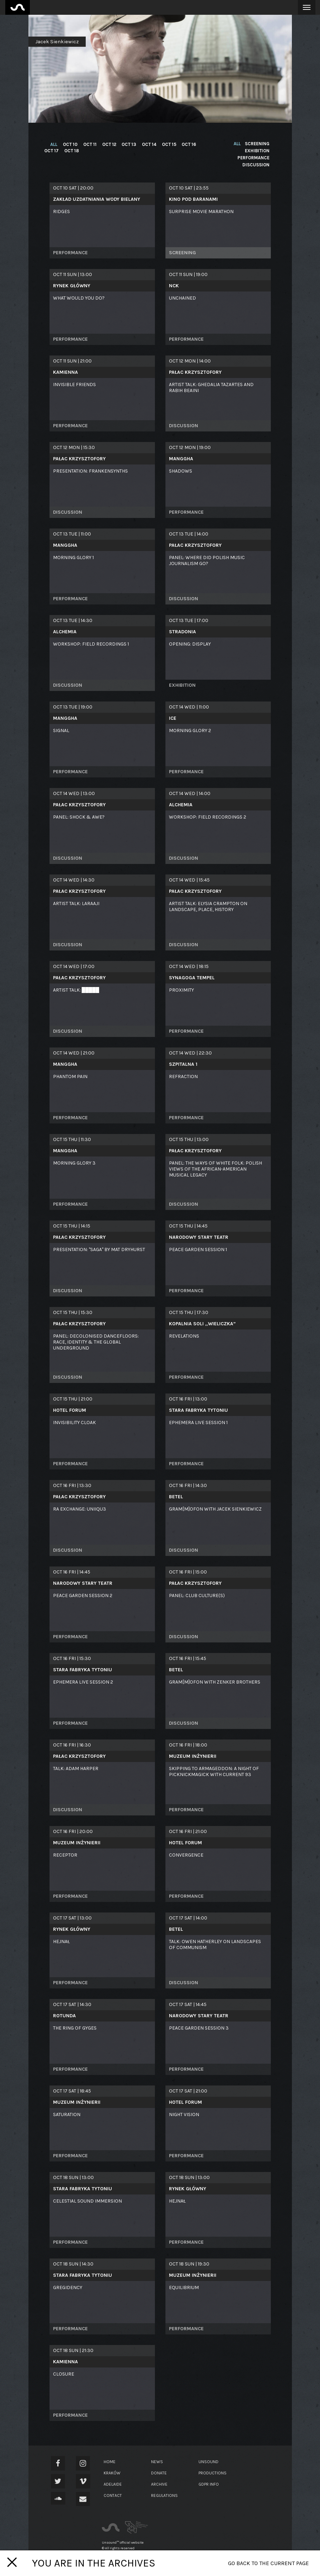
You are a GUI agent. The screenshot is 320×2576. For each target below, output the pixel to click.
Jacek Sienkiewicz (57, 42)
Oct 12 (107, 144)
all (53, 144)
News (157, 2461)
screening (257, 143)
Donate (159, 2473)
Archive (159, 2484)
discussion (255, 164)
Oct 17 (51, 150)
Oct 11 (88, 144)
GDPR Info (208, 2484)
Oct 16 (184, 144)
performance (253, 157)
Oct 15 (165, 144)
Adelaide (113, 2484)
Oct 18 (71, 150)
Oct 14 (146, 144)
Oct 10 (69, 144)
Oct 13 (126, 144)
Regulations (164, 2495)
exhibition (257, 150)
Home (110, 2461)
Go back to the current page (268, 2563)
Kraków (112, 2473)
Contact (113, 2495)
